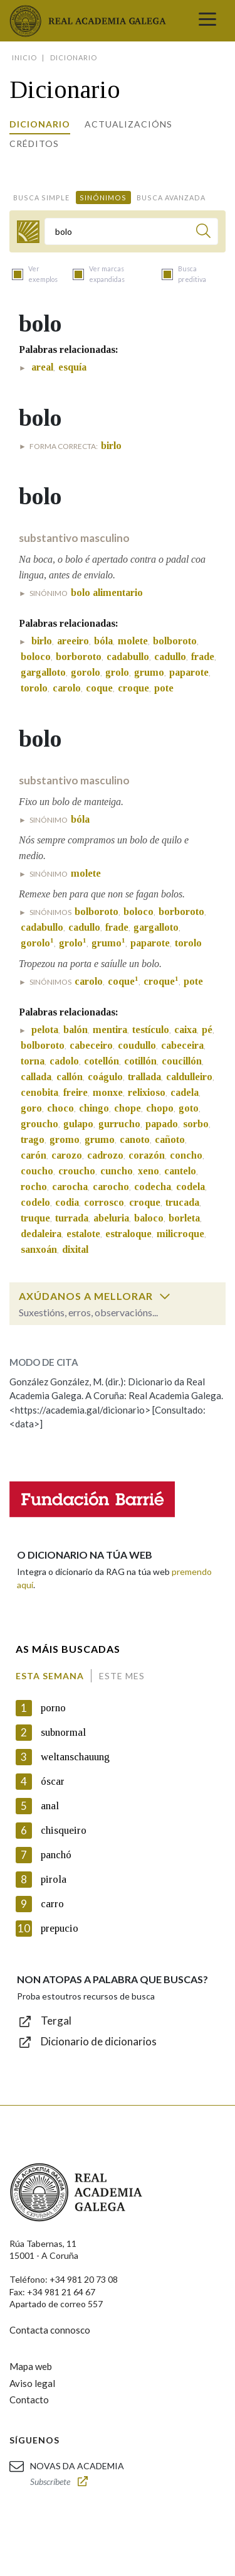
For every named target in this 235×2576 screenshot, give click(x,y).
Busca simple (41, 197)
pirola (53, 1879)
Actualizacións (128, 124)
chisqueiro (63, 1830)
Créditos (34, 143)
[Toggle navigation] (207, 20)
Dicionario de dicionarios (99, 2041)
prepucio (59, 1928)
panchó (56, 1855)
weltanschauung (75, 1757)
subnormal (63, 1732)
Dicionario (39, 124)
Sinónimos (103, 197)
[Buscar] (203, 233)
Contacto (29, 2399)
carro (52, 1904)
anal (50, 1806)
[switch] (165, 1296)
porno (53, 1708)
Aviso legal (32, 2383)
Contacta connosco (49, 2329)
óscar (53, 1781)
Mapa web (30, 2366)
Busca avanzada (171, 197)
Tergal (56, 2020)
